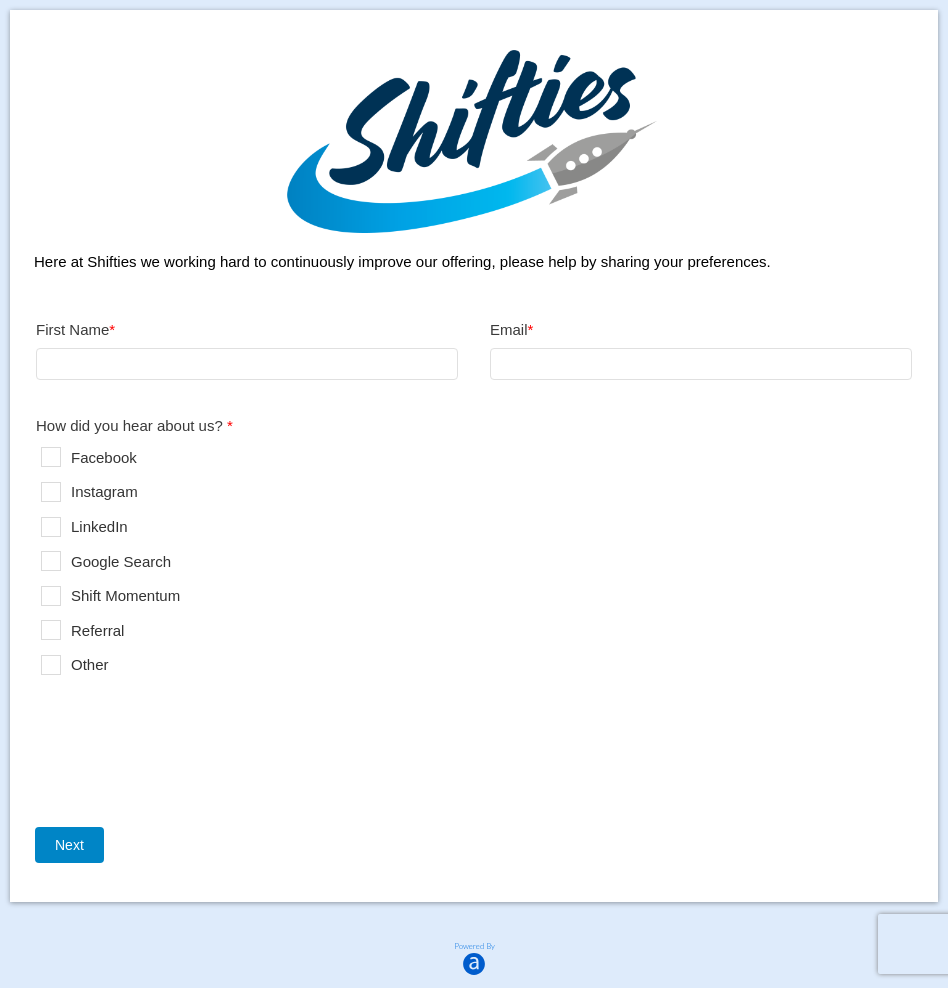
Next (69, 845)
